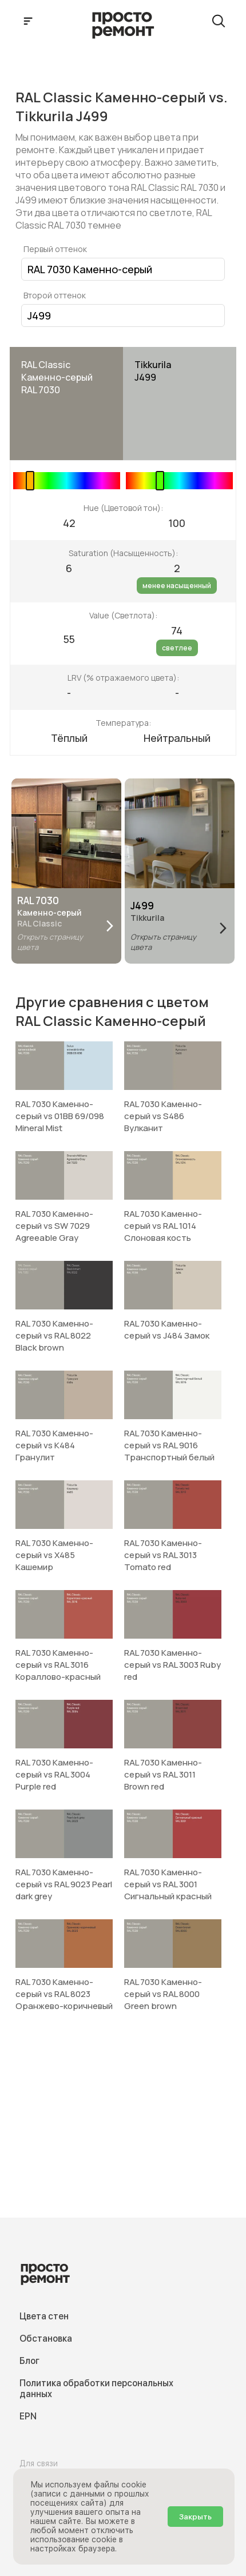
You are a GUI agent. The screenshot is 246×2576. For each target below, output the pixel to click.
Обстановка (45, 2338)
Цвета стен (44, 2316)
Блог (29, 2360)
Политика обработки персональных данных (96, 2388)
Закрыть (195, 2516)
